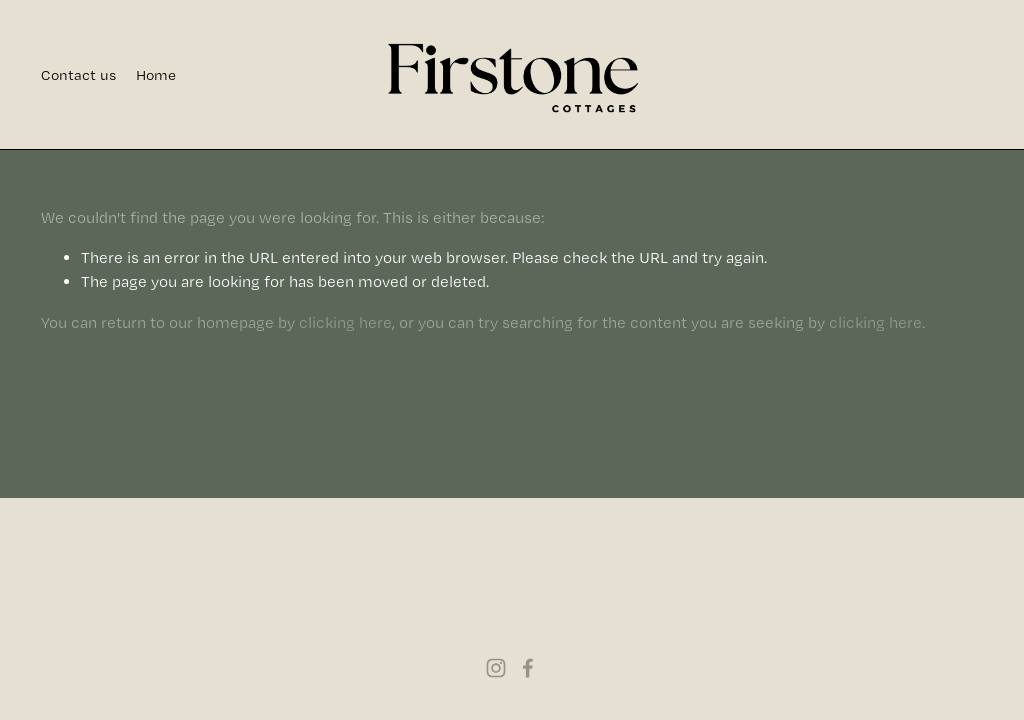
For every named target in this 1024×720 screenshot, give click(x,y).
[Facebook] (528, 668)
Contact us (78, 75)
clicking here (345, 322)
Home (156, 75)
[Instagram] (496, 668)
